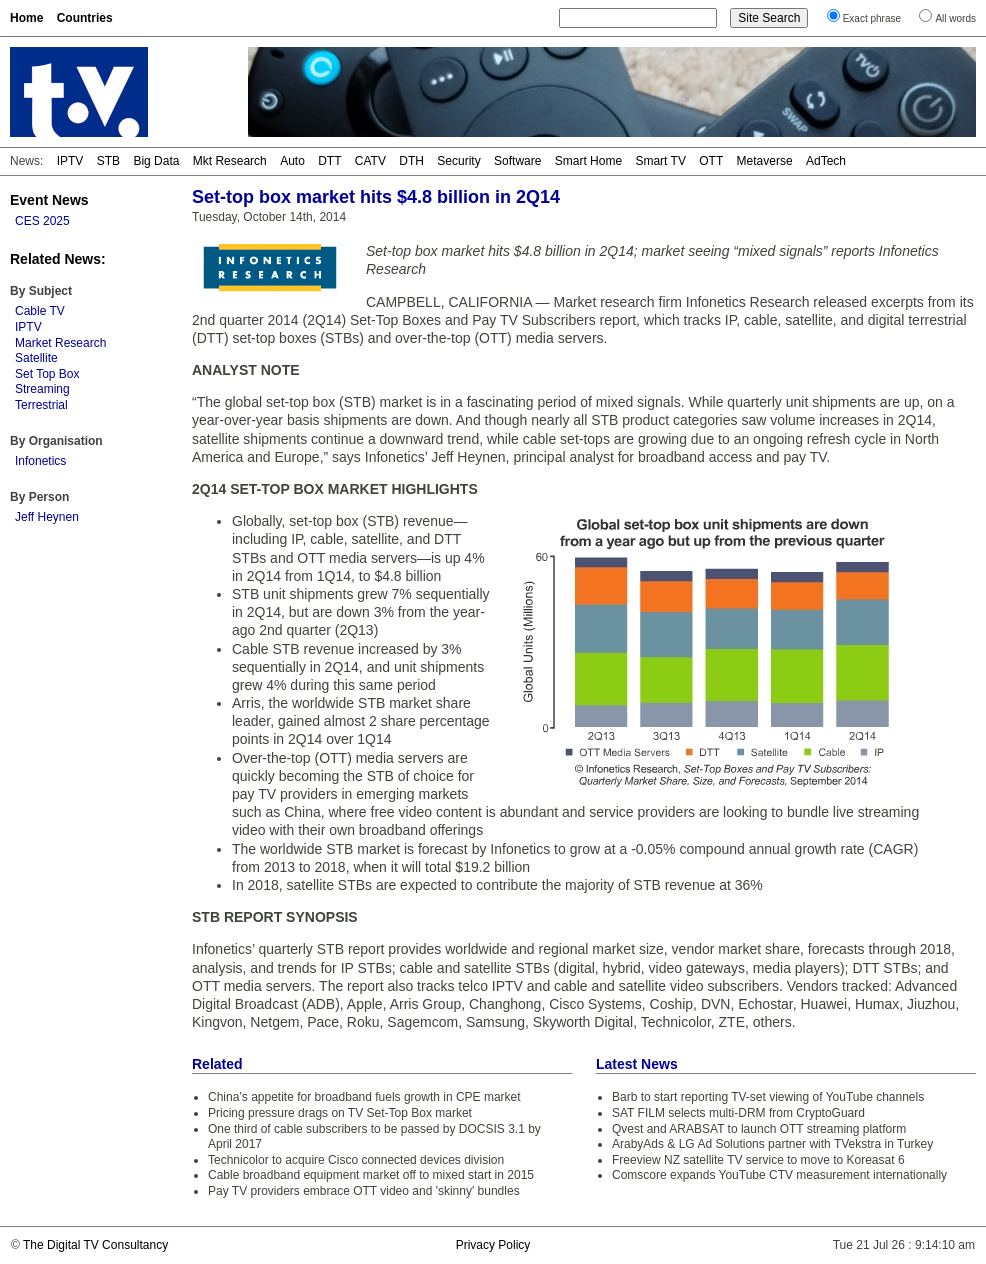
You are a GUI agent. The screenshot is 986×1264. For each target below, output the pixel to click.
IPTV (70, 161)
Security (458, 161)
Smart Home (588, 161)
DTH (411, 161)
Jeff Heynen (47, 517)
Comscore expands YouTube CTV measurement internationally (779, 1175)
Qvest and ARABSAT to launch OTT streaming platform (759, 1129)
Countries (85, 18)
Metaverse (765, 161)
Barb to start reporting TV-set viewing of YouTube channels (768, 1097)
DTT (329, 161)
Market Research (60, 343)
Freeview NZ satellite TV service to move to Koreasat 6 (758, 1160)
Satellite (36, 358)
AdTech (826, 161)
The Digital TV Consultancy (95, 1245)
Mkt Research (230, 161)
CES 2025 (42, 221)
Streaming (42, 389)
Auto (292, 161)
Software (517, 161)
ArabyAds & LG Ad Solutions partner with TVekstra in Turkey (772, 1144)
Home (26, 18)
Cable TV (40, 311)
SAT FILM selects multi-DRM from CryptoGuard (738, 1113)
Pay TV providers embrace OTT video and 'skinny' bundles (364, 1191)
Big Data (156, 161)
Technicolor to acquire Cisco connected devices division (356, 1160)
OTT (711, 161)
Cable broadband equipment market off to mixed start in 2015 (371, 1175)
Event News (49, 200)
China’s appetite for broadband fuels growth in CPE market (364, 1097)
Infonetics (40, 461)
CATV (370, 161)
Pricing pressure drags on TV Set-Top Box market (340, 1113)
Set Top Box (47, 374)
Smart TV (660, 161)
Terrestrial (41, 405)
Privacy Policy (493, 1245)
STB (108, 161)
